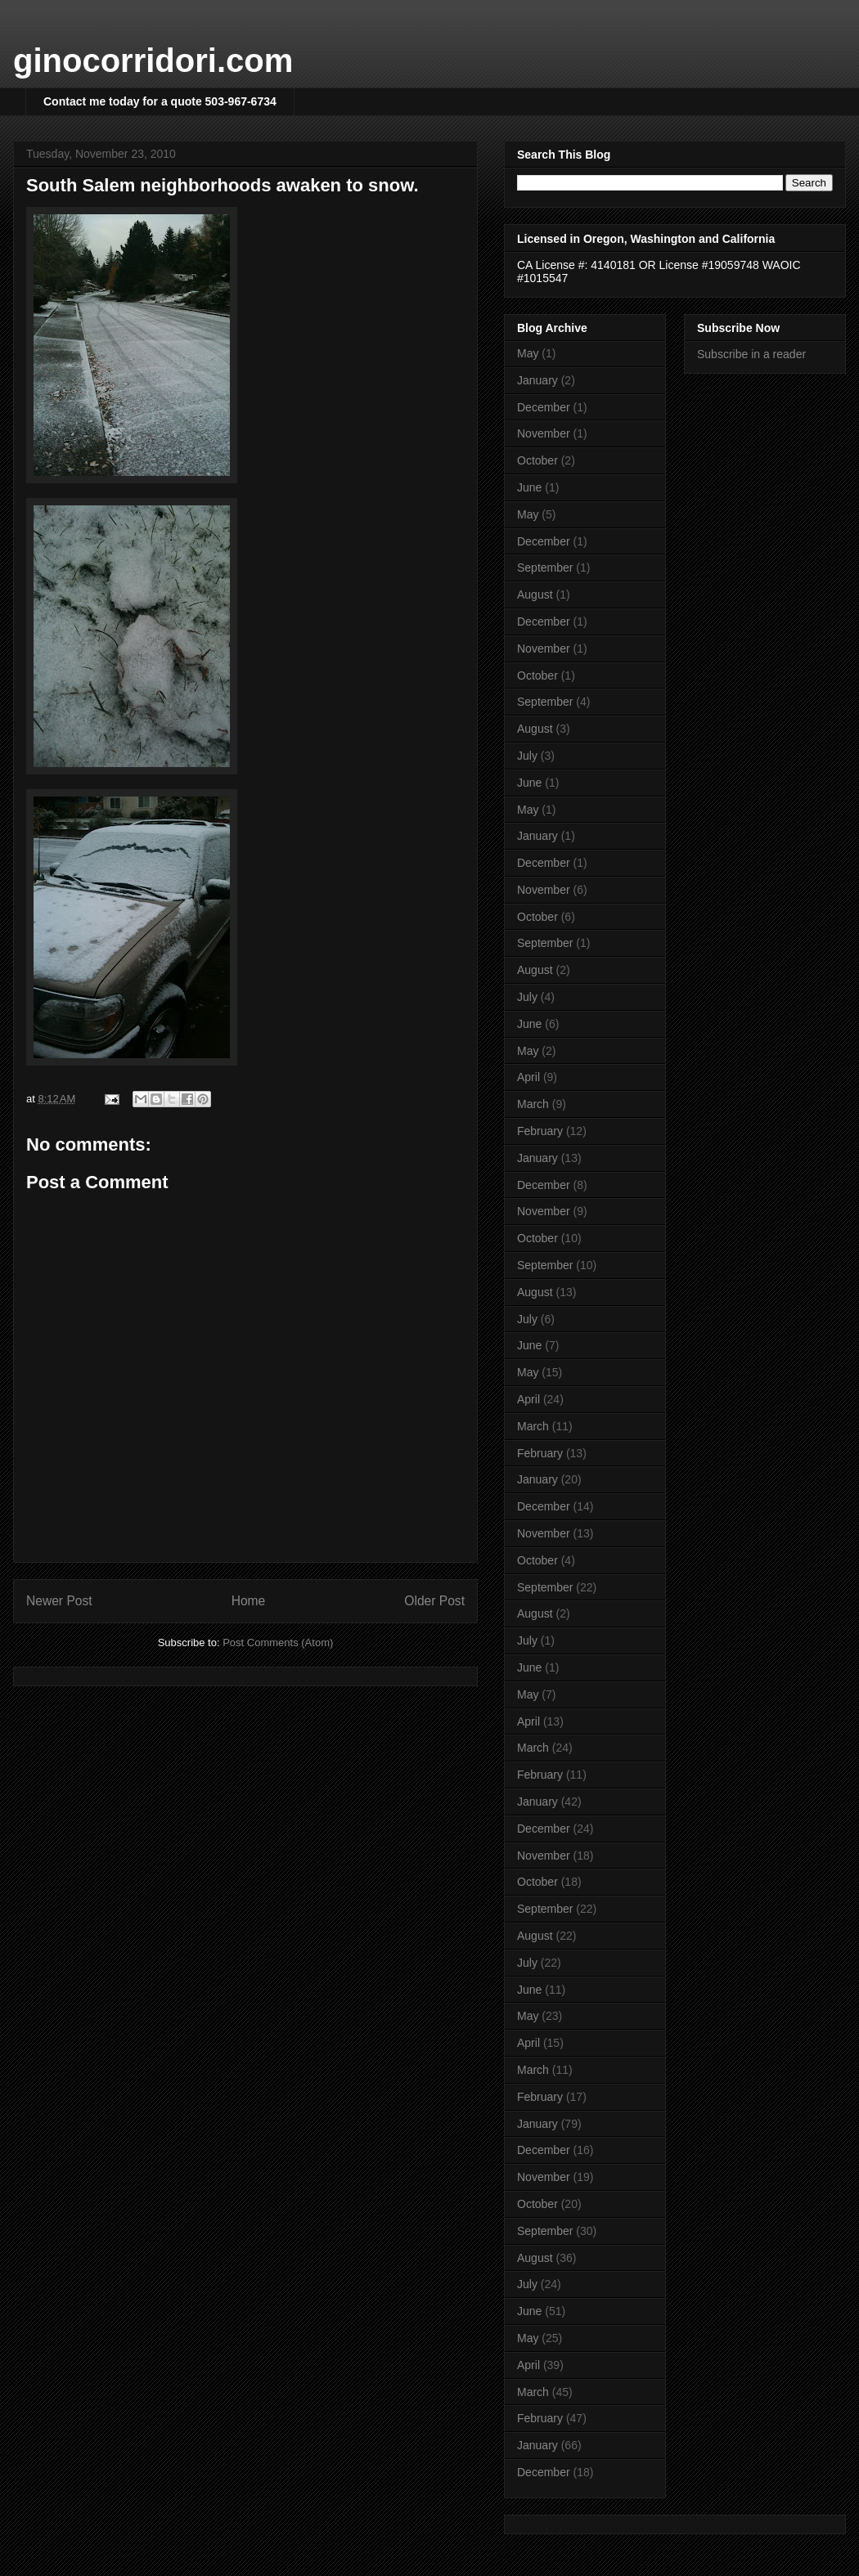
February (540, 1131)
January (537, 380)
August (535, 594)
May (527, 353)
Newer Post (59, 1601)
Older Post (434, 1601)
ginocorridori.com (153, 61)
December (543, 407)
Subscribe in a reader (751, 354)
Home (249, 1601)
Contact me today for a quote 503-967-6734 (160, 101)
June (529, 487)
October (537, 460)
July (527, 755)
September (545, 567)
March (533, 1104)
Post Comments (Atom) (278, 1642)
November (543, 433)
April (528, 1077)
